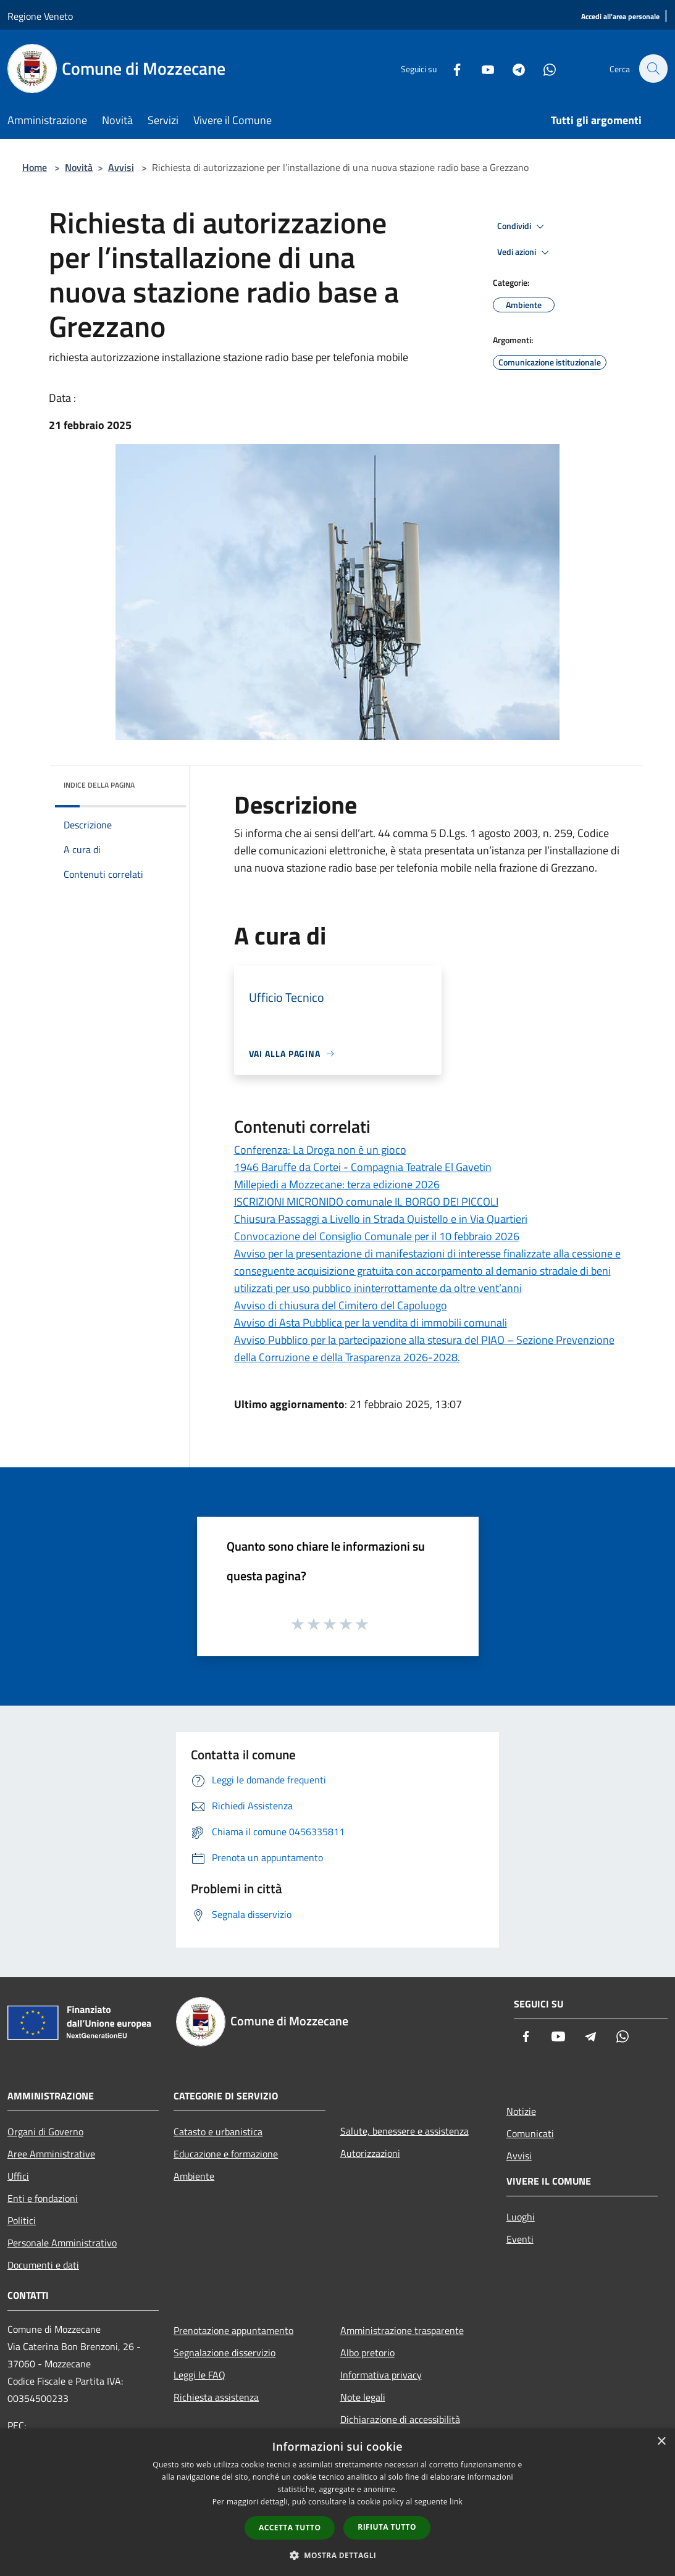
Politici (21, 2220)
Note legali (362, 2397)
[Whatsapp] (542, 68)
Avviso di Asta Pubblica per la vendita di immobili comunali (370, 1322)
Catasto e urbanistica (218, 2131)
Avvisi (121, 167)
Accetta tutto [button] (290, 2527)
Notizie (521, 2111)
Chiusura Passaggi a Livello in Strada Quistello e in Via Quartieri (380, 1219)
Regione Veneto (40, 16)
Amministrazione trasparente (402, 2330)
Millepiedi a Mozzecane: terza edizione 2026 (337, 1184)
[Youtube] (481, 68)
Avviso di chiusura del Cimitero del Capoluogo (340, 1305)
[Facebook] (450, 68)
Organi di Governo (45, 2131)
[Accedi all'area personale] (620, 17)
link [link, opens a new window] (456, 2501)
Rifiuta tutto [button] (387, 2527)
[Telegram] (512, 68)
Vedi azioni (525, 252)
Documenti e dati (43, 2264)
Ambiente (194, 2176)
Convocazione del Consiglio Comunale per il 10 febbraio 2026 (376, 1236)
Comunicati (530, 2133)
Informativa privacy (381, 2374)
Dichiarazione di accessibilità (400, 2419)
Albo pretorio (367, 2352)
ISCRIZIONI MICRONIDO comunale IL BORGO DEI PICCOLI (366, 1201)
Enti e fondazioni (42, 2198)
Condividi (522, 226)
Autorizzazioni (370, 2153)
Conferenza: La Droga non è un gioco (320, 1149)
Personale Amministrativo (62, 2242)
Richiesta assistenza (216, 2397)
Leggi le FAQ (199, 2374)
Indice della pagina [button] (99, 785)
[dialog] (337, 2502)
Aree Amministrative (51, 2153)
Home (34, 167)
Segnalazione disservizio (224, 2352)
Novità (79, 167)
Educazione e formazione (226, 2153)
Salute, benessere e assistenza (404, 2131)
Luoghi (520, 2216)
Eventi (520, 2239)
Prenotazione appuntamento (233, 2330)
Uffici (18, 2176)
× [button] (661, 2441)
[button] (338, 2555)
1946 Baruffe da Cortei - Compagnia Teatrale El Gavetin (363, 1167)
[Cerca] (653, 68)
